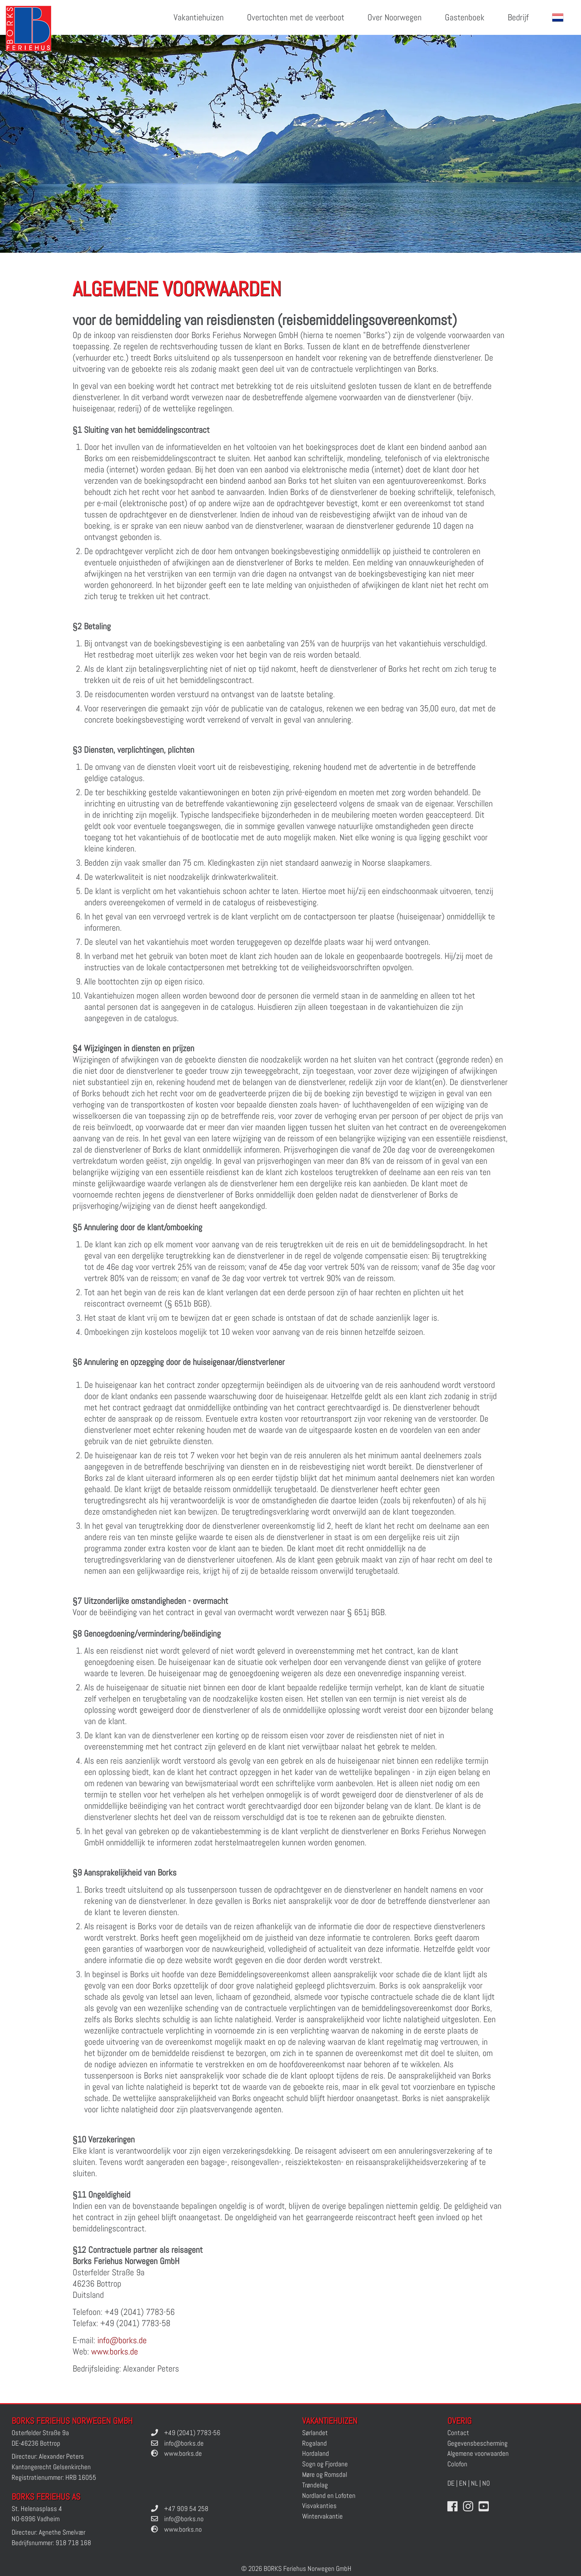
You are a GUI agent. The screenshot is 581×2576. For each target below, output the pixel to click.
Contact (458, 2432)
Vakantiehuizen (199, 17)
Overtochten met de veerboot (295, 17)
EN (463, 2483)
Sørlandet (315, 2432)
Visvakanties (319, 2505)
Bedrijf (518, 17)
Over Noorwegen (394, 17)
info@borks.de (122, 2340)
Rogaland (314, 2443)
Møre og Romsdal (324, 2474)
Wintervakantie (322, 2516)
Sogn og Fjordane (325, 2464)
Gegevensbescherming (477, 2443)
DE (451, 2483)
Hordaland (315, 2453)
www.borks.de (114, 2351)
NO (486, 2483)
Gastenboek (464, 17)
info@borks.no (184, 2518)
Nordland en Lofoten (328, 2495)
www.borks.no (183, 2529)
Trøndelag (315, 2485)
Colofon (457, 2464)
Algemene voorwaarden (478, 2453)
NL (474, 2483)
